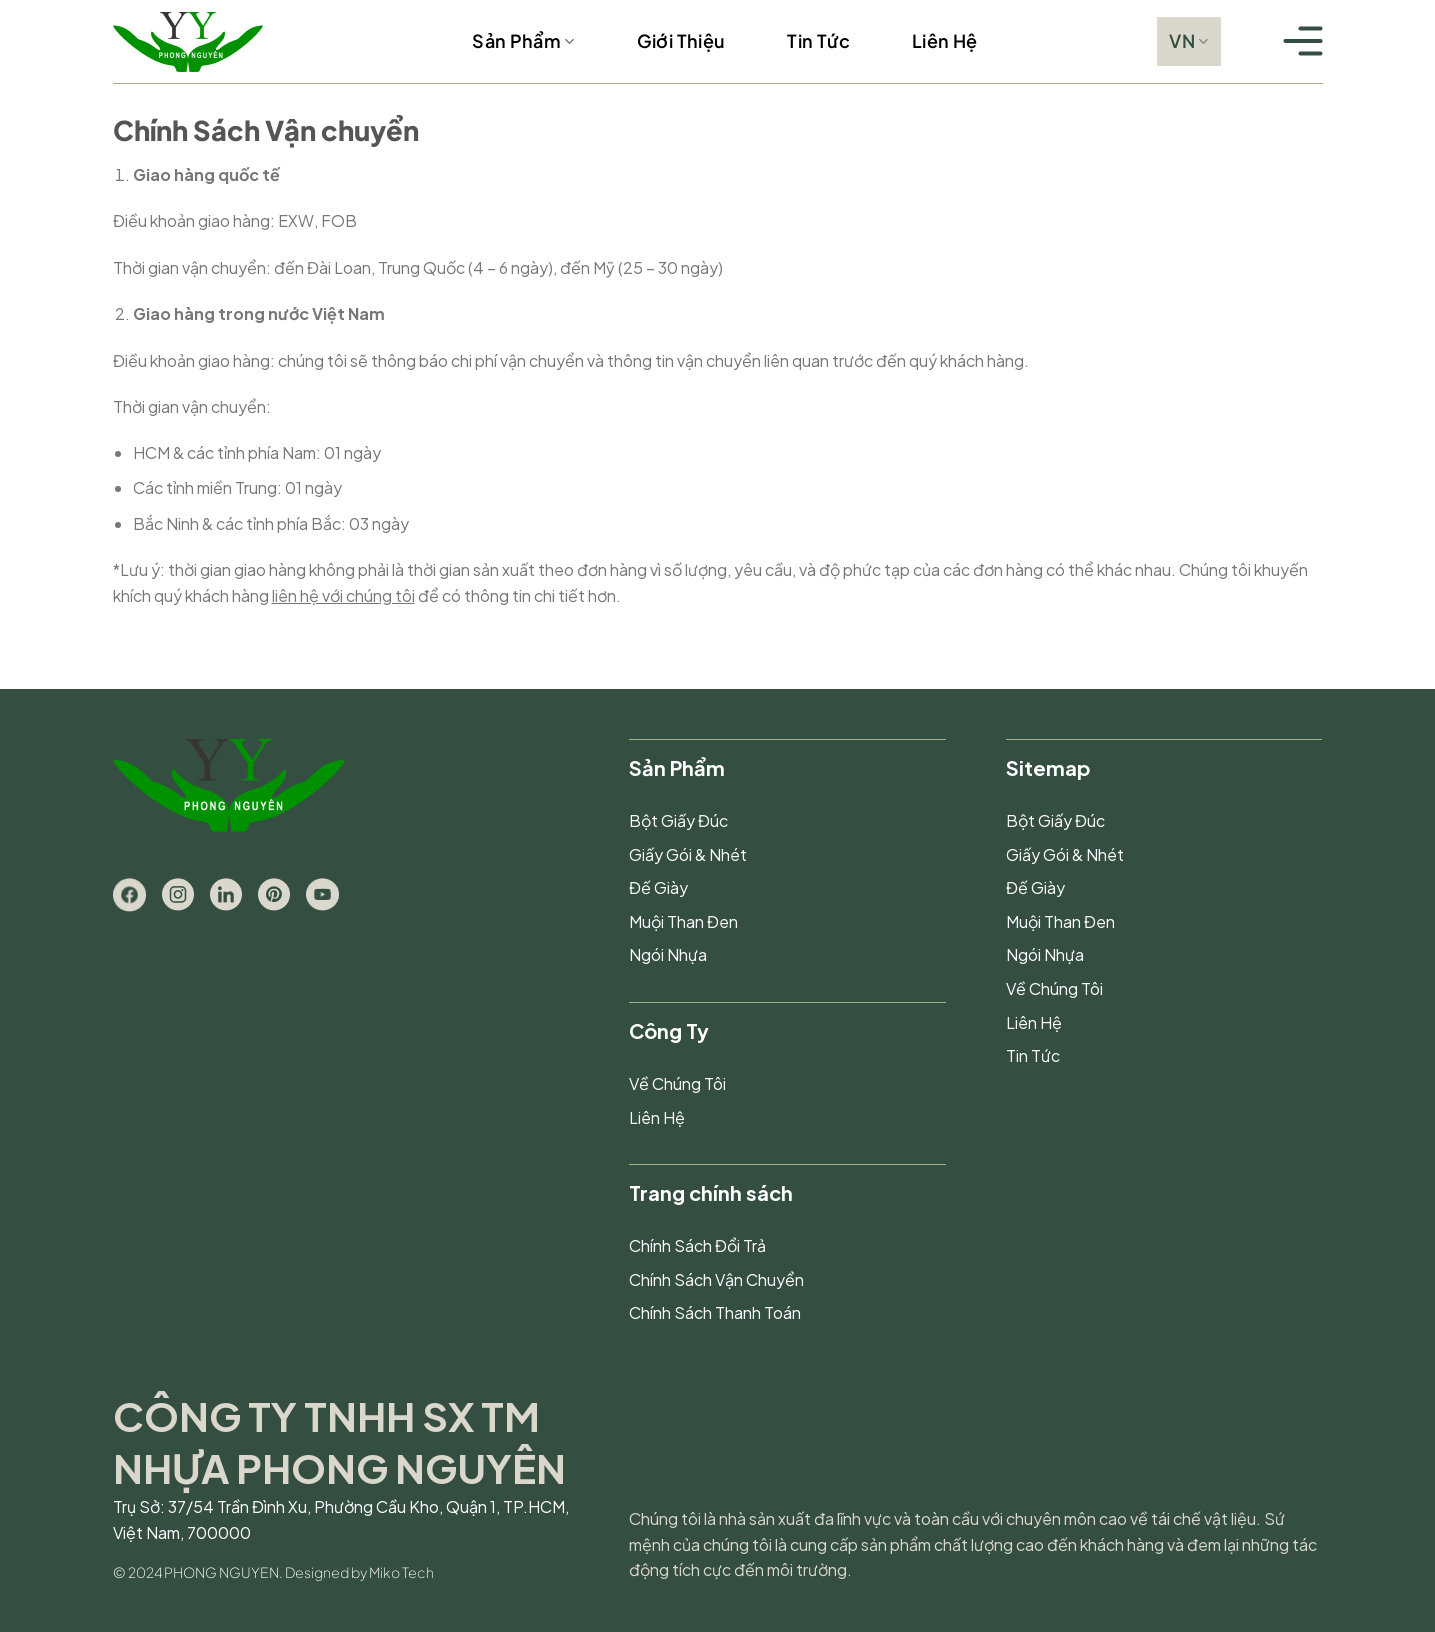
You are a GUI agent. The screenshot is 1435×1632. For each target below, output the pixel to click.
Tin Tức (818, 40)
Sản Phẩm (523, 40)
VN (1188, 40)
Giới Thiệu (681, 40)
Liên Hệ (945, 40)
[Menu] (1303, 41)
